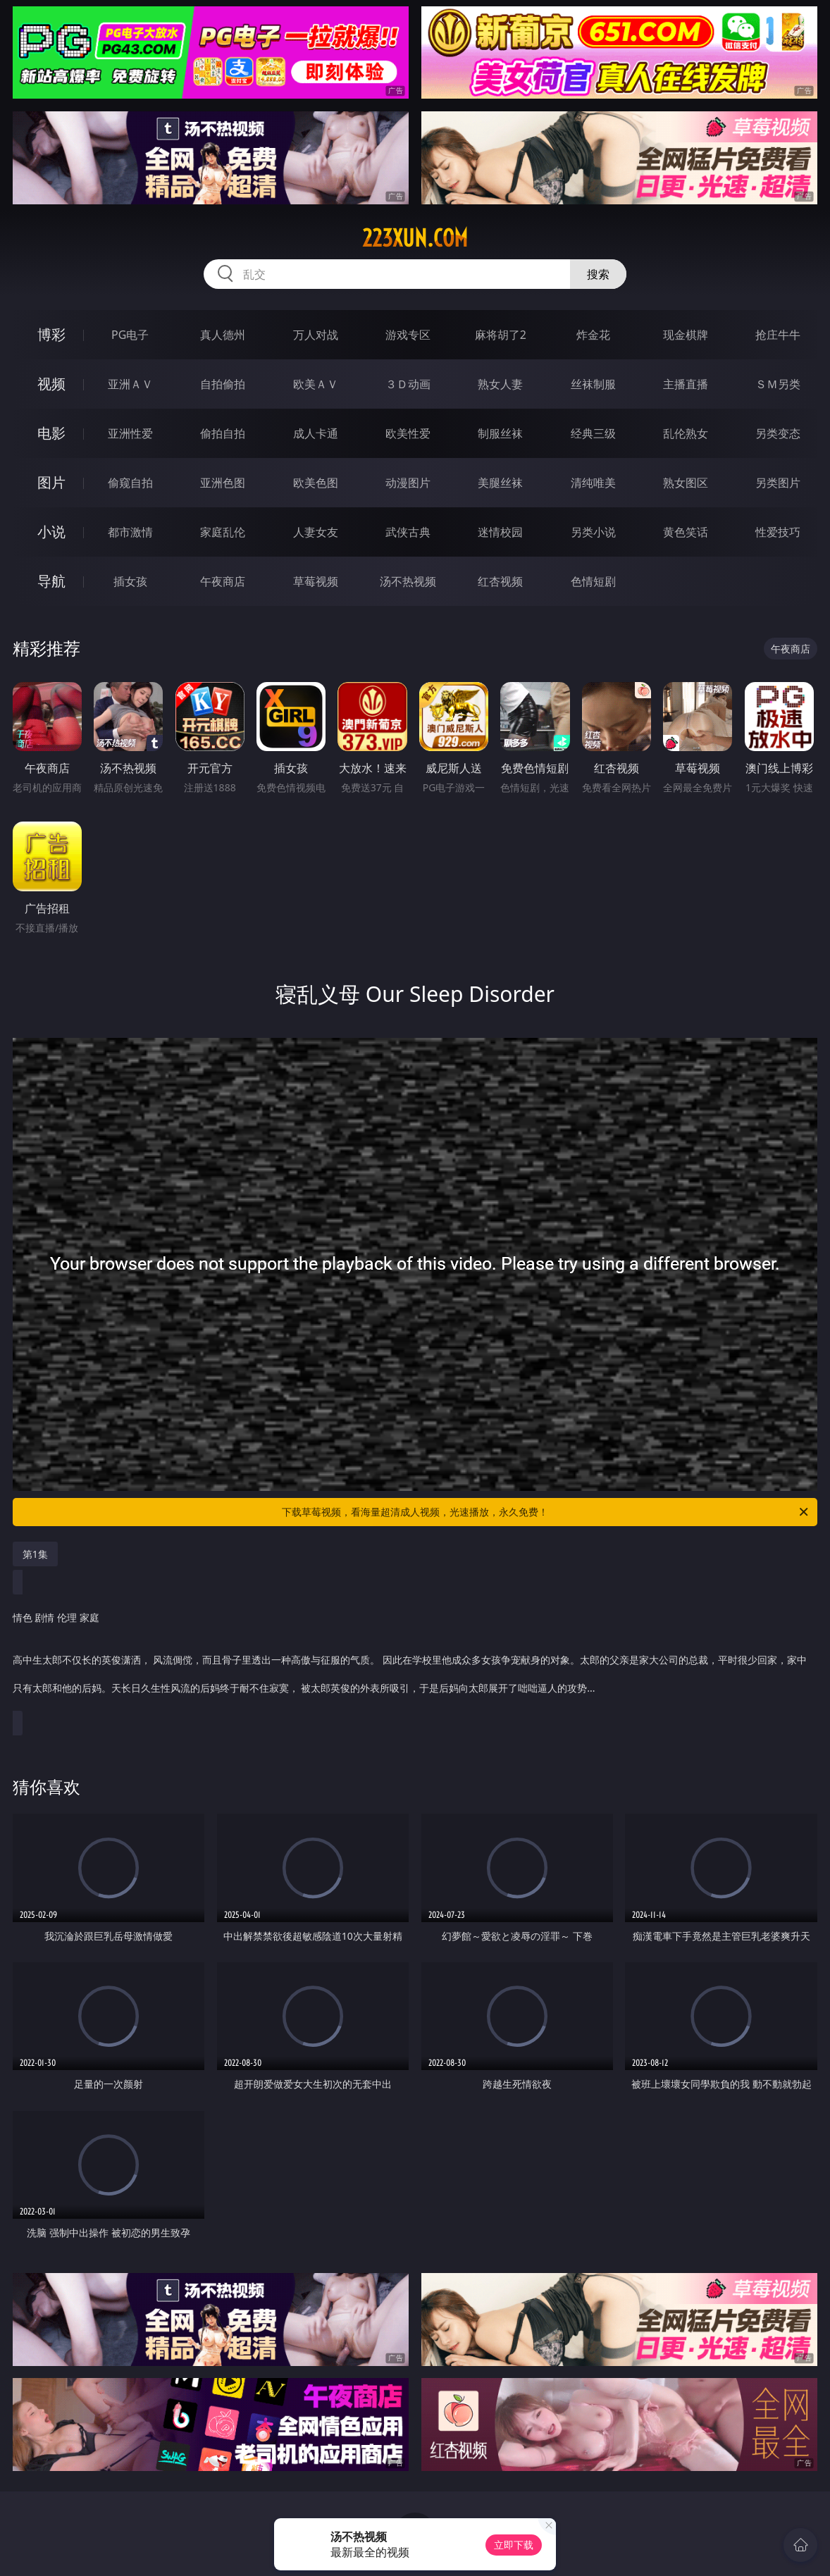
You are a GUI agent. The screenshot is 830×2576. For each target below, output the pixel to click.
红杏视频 (500, 581)
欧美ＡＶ (315, 384)
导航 (51, 580)
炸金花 (593, 334)
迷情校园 (500, 532)
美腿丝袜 (500, 482)
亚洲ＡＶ (130, 384)
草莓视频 (315, 581)
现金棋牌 (685, 334)
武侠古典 (408, 532)
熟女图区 (685, 482)
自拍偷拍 (222, 384)
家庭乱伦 (222, 532)
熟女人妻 (500, 384)
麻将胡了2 (500, 334)
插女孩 (130, 581)
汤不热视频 (408, 581)
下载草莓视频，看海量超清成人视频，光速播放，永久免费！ (546, 1512)
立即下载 (513, 2544)
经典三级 (593, 433)
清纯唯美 (593, 482)
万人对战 (315, 334)
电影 (51, 432)
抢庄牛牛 (777, 334)
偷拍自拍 (222, 433)
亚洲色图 (222, 482)
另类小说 (593, 532)
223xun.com (415, 238)
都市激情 (130, 532)
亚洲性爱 (130, 433)
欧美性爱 (408, 433)
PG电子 (130, 334)
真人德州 (222, 334)
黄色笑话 (685, 532)
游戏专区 (408, 334)
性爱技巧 (777, 532)
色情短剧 (593, 581)
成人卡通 (315, 433)
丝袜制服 (593, 384)
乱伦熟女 (685, 433)
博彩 (51, 334)
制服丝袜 (500, 433)
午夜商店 (222, 581)
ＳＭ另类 (777, 384)
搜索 (598, 274)
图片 (51, 482)
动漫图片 (408, 482)
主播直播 (685, 384)
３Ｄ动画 (408, 384)
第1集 (35, 1554)
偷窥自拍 (130, 482)
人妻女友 (315, 532)
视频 (51, 383)
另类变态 (777, 433)
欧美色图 (315, 482)
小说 (51, 531)
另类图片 (777, 482)
